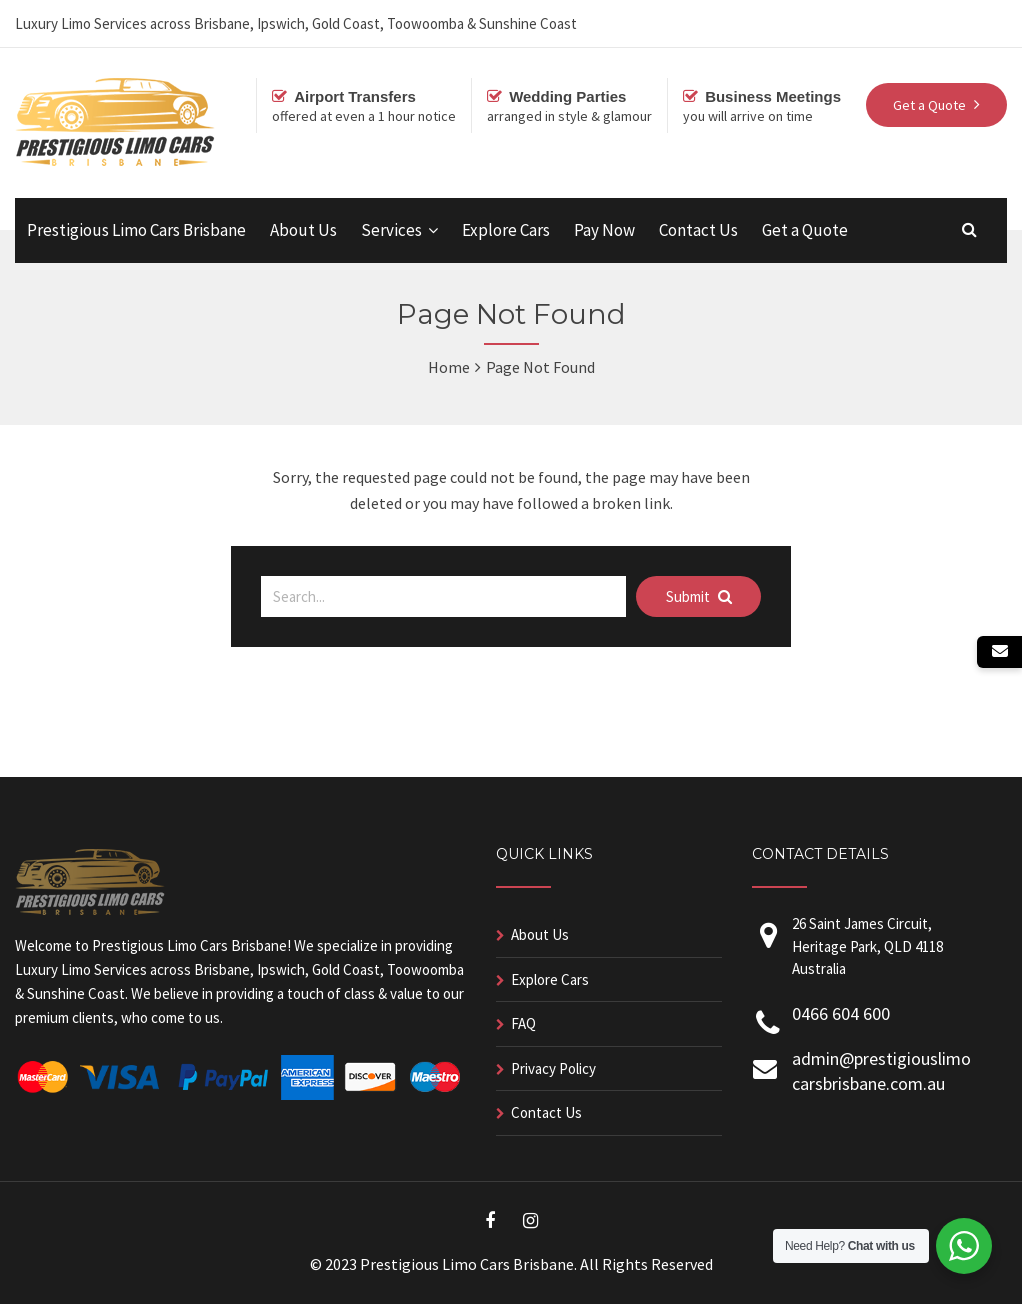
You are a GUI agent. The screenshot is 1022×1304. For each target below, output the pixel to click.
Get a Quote (805, 230)
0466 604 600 (841, 1013)
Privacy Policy (553, 1068)
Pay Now (604, 230)
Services (391, 230)
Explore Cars (506, 230)
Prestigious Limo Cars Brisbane (136, 230)
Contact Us (698, 230)
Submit (699, 596)
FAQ (523, 1023)
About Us (303, 230)
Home (449, 367)
